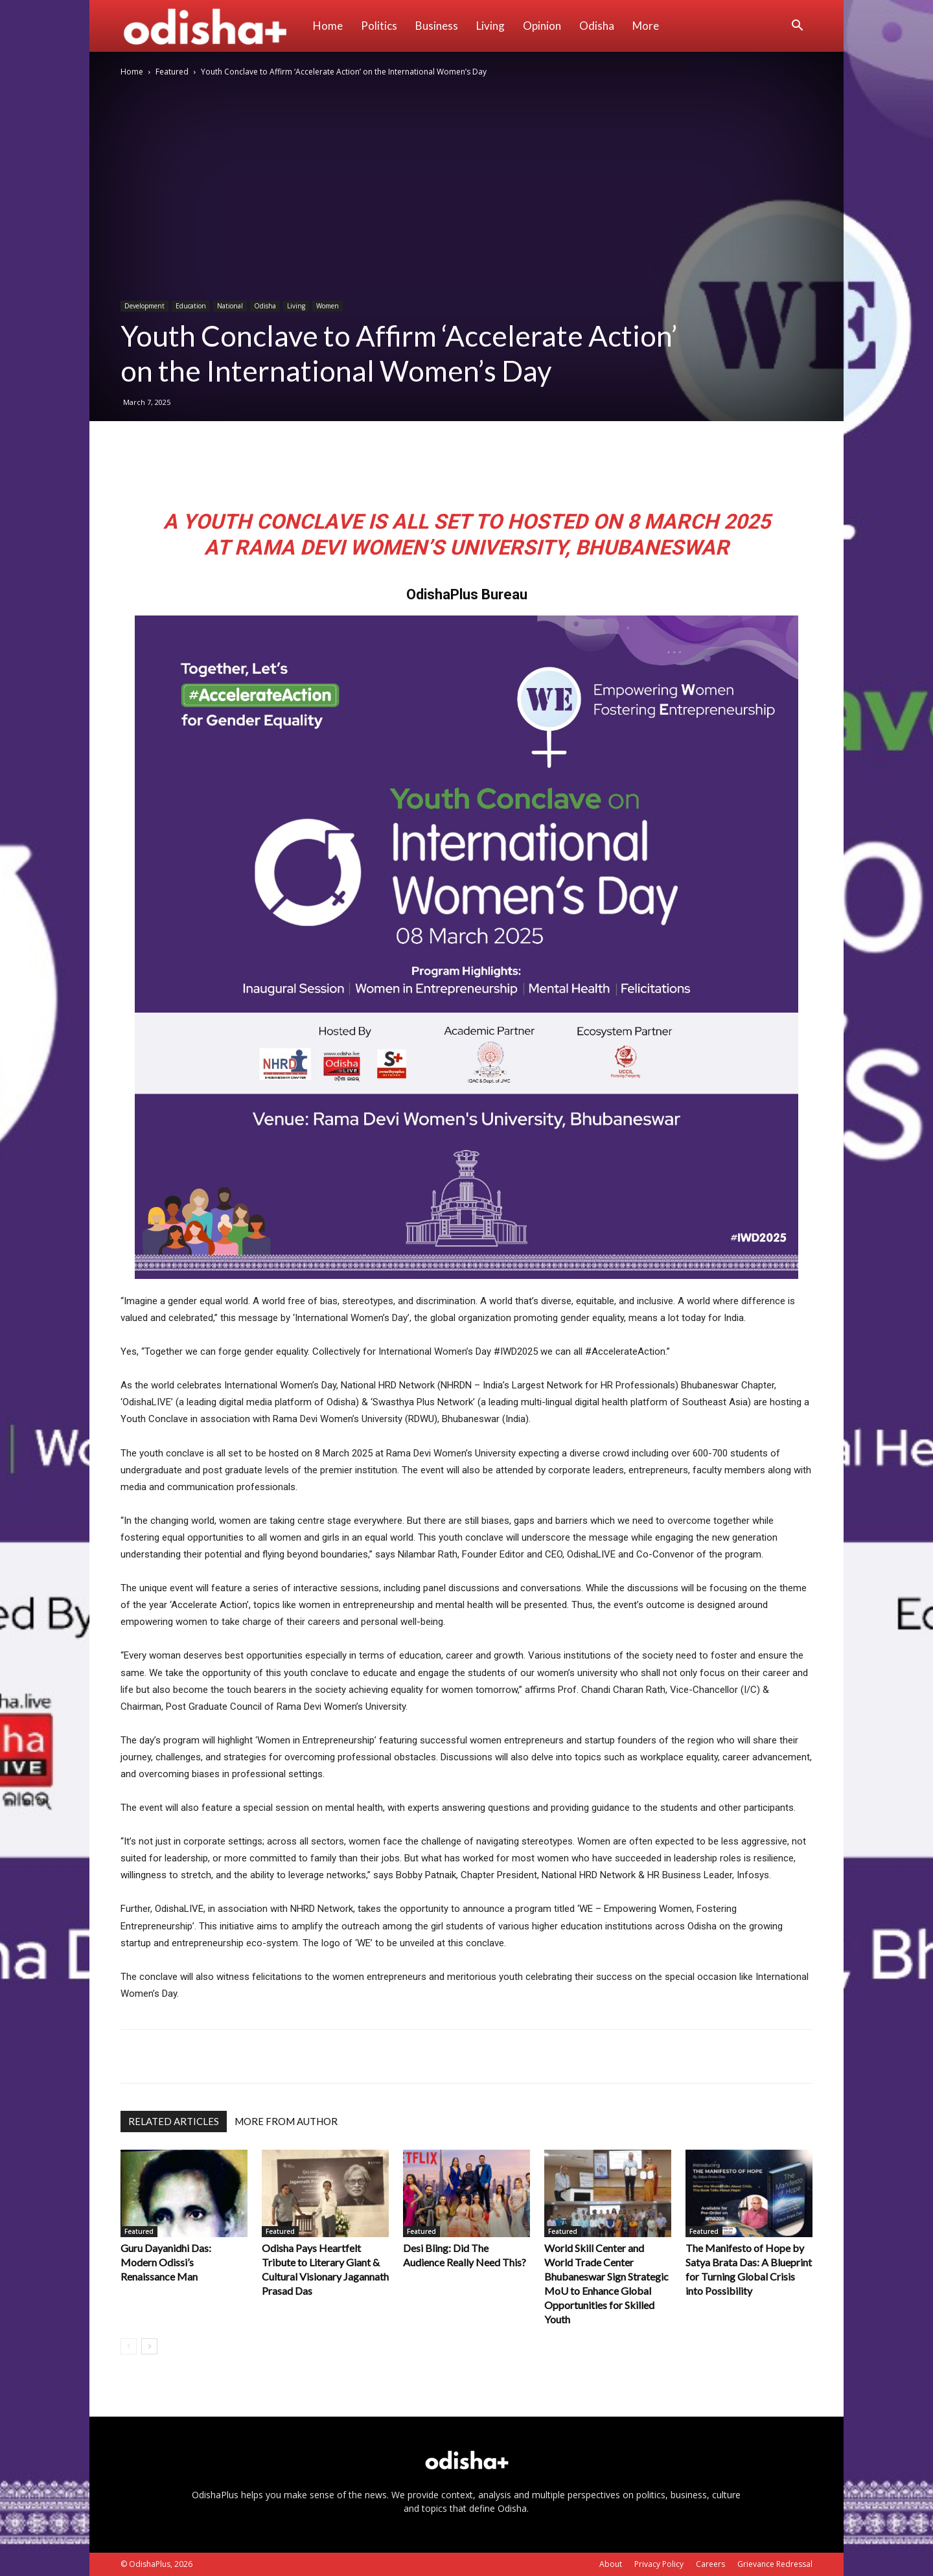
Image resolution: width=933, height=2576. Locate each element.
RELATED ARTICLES (173, 2121)
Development (144, 305)
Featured (172, 71)
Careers (710, 2564)
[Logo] (212, 26)
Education (191, 305)
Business (436, 25)
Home (328, 25)
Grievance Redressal (774, 2564)
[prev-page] (129, 2346)
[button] (796, 27)
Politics (379, 25)
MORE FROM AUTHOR (286, 2121)
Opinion (542, 25)
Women (327, 305)
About (610, 2564)
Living (490, 25)
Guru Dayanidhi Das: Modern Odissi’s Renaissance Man (166, 2262)
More (645, 25)
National (230, 305)
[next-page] (149, 2346)
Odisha (596, 25)
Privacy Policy (659, 2564)
